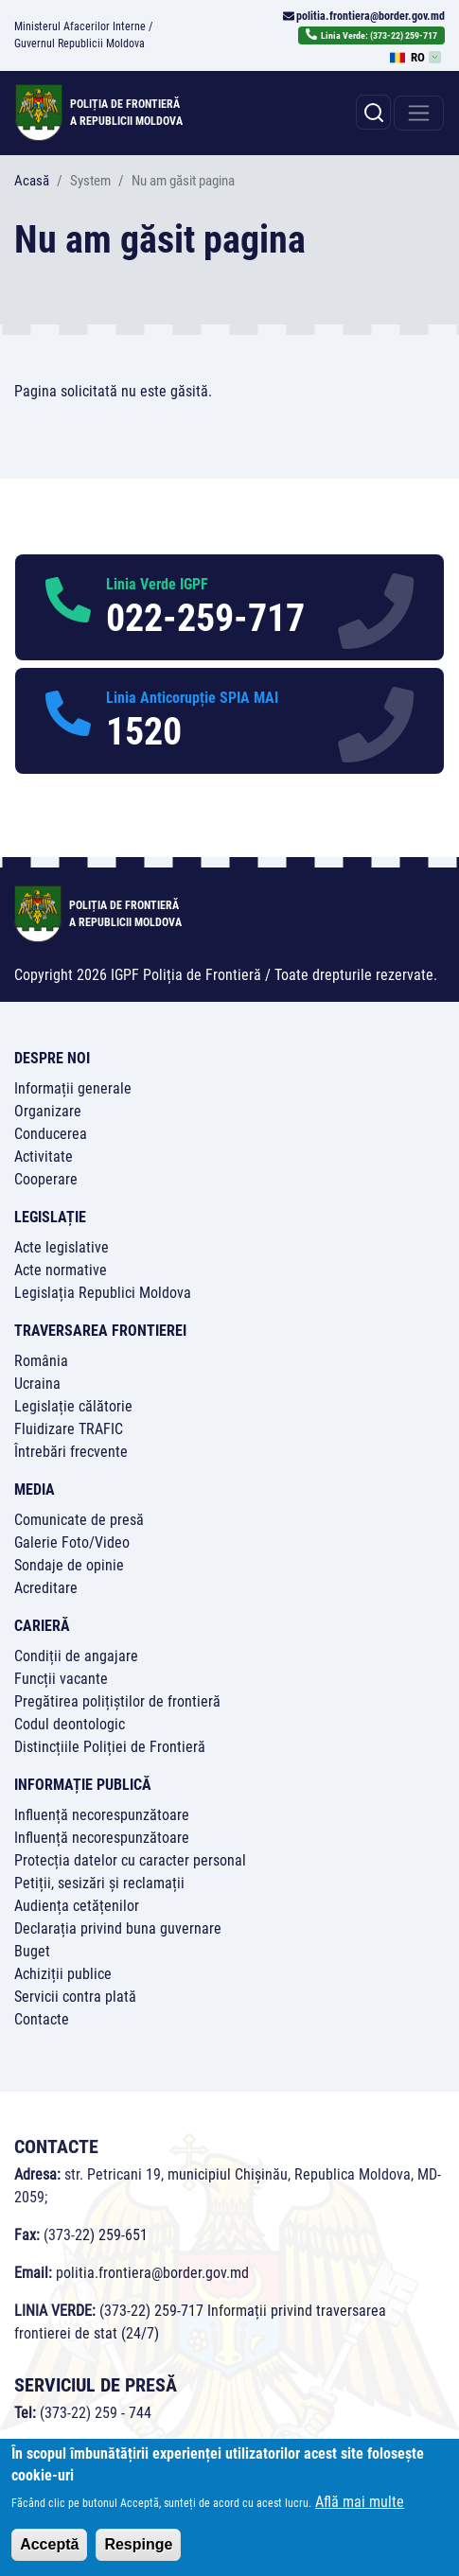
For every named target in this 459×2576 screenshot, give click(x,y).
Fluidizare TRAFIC (68, 1429)
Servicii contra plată (75, 1997)
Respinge (138, 2551)
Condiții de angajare (76, 1656)
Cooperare (46, 1179)
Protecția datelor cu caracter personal (130, 1860)
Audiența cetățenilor (76, 1906)
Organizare (47, 1111)
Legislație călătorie (73, 1406)
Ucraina (37, 1384)
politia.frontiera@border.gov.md (370, 16)
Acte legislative (61, 1247)
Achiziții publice (63, 1974)
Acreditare (46, 1588)
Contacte (41, 2019)
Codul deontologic (69, 1724)
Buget (32, 1951)
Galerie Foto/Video (72, 1542)
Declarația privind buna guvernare (117, 1928)
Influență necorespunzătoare (101, 1815)
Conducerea (50, 1134)
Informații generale (73, 1088)
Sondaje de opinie (69, 1565)
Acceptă (49, 2551)
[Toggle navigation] (419, 113)
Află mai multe (359, 2508)
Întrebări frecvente (71, 1452)
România (41, 1361)
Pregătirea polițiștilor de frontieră (117, 1701)
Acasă (31, 180)
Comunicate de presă (79, 1520)
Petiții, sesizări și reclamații (99, 1883)
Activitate (43, 1156)
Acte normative (60, 1270)
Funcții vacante (61, 1679)
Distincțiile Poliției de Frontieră (109, 1747)
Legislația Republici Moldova (102, 1293)
